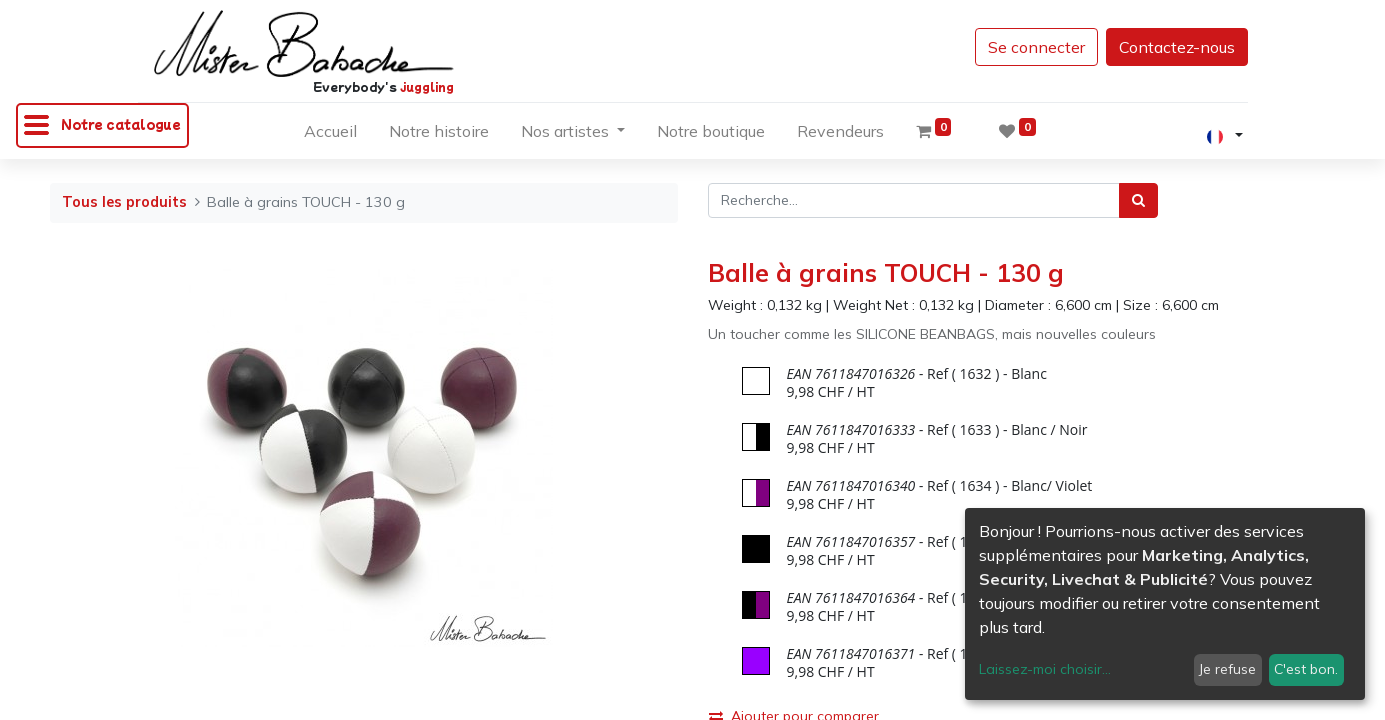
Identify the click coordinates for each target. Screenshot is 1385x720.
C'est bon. (1306, 669)
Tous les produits (124, 202)
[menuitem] (330, 135)
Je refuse (1227, 669)
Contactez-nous (1177, 47)
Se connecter (1036, 47)
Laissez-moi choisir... (1045, 669)
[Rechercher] (1138, 200)
